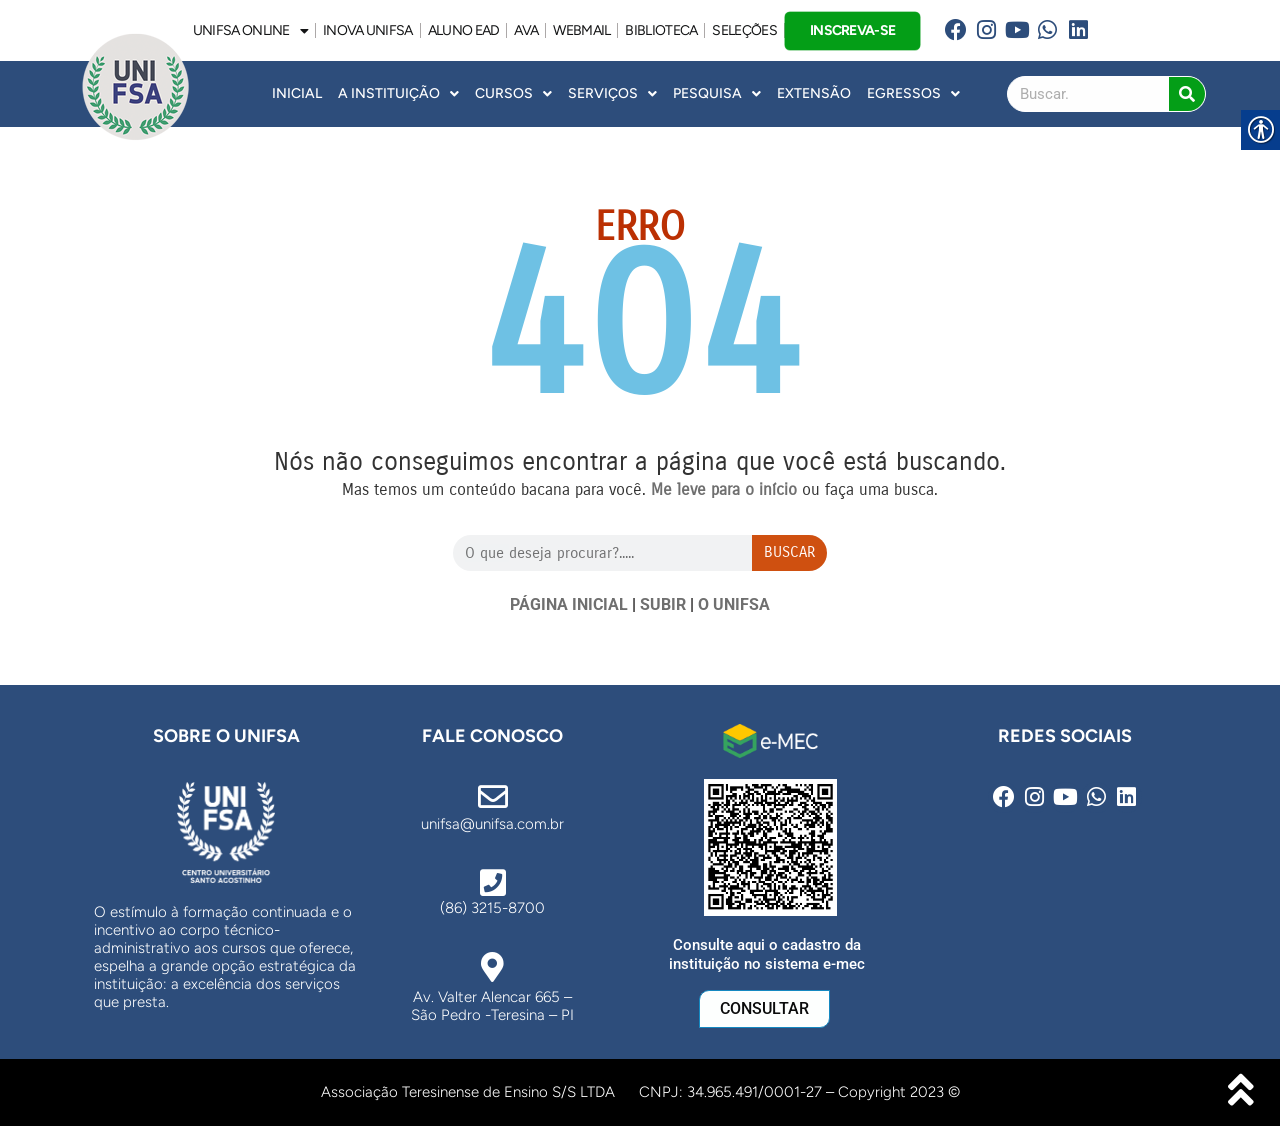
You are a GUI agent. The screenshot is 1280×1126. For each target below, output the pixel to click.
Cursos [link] (513, 94)
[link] (955, 30)
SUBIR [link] (663, 604)
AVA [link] (526, 30)
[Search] (1187, 94)
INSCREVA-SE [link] (852, 29)
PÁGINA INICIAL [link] (569, 604)
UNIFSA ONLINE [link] (250, 31)
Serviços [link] (612, 94)
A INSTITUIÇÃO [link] (398, 94)
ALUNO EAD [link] (464, 30)
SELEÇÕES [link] (744, 30)
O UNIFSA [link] (734, 604)
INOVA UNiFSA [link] (368, 30)
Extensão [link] (814, 93)
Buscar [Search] (789, 552)
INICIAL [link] (297, 93)
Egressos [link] (913, 94)
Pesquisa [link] (717, 94)
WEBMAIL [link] (581, 30)
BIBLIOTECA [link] (661, 30)
